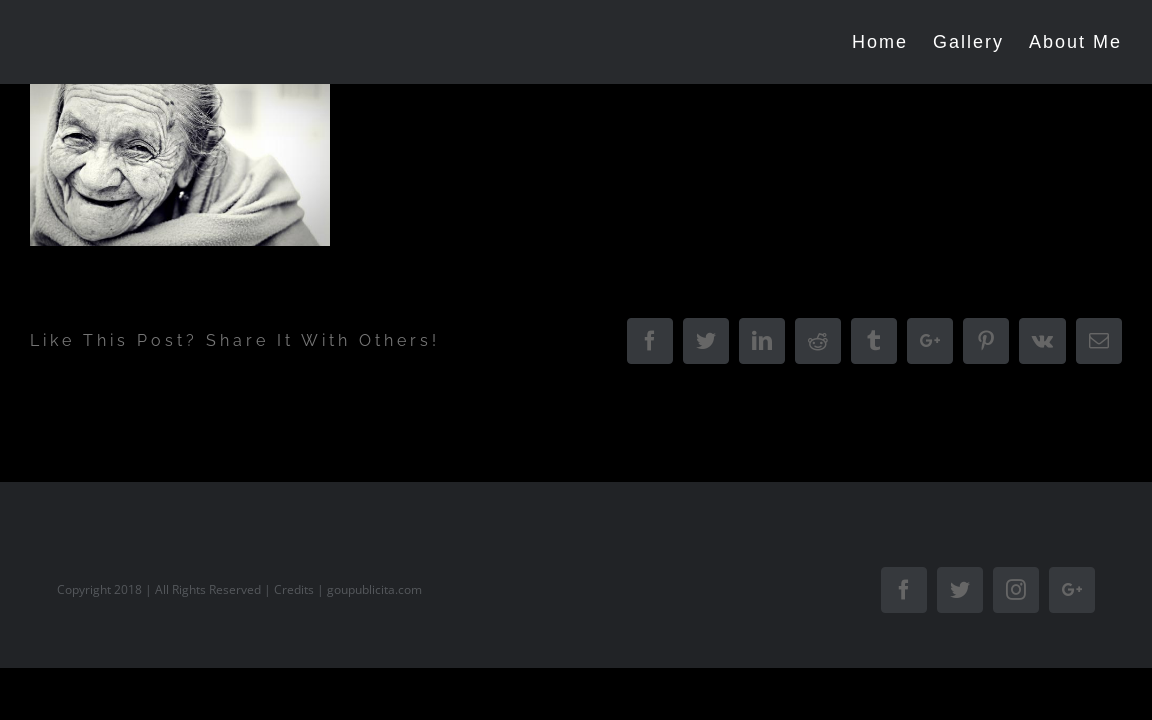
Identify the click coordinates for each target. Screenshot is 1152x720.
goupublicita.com (374, 589)
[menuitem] (870, 42)
